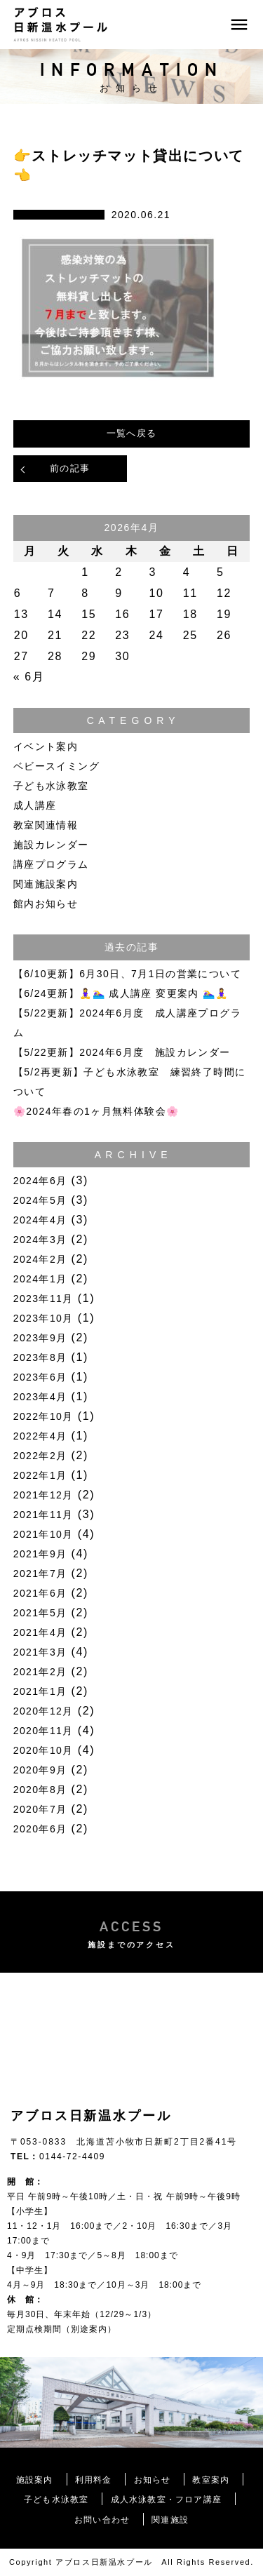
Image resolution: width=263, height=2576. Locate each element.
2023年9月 (40, 1337)
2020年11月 (43, 1730)
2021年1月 (40, 1691)
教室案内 (210, 2480)
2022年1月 (40, 1475)
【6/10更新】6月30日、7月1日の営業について (127, 973)
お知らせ (152, 2480)
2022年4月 (40, 1436)
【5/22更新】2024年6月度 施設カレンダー (122, 1052)
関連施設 (170, 2520)
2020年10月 (43, 1750)
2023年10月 (43, 1318)
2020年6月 (40, 1828)
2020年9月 (40, 1770)
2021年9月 (40, 1553)
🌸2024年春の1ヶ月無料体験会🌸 (96, 1111)
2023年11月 (43, 1298)
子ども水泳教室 (51, 785)
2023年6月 (40, 1377)
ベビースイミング (56, 766)
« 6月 (29, 677)
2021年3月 (40, 1652)
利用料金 (93, 2480)
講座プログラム (51, 864)
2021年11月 (43, 1514)
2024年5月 (40, 1200)
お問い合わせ (102, 2520)
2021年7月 (40, 1573)
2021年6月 (40, 1593)
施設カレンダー (51, 844)
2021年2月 (40, 1671)
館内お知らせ (45, 903)
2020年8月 (40, 1789)
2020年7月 (40, 1809)
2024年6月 (40, 1180)
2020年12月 (43, 1711)
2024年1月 (40, 1278)
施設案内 (34, 2480)
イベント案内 (45, 746)
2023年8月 (40, 1357)
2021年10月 (43, 1534)
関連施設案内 (45, 884)
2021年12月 (43, 1495)
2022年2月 (40, 1455)
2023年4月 (40, 1396)
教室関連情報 (45, 825)
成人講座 (35, 805)
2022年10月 (43, 1416)
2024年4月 (40, 1220)
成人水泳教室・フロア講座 (166, 2499)
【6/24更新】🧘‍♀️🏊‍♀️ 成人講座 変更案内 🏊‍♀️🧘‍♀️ (121, 993)
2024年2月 (40, 1259)
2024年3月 (40, 1239)
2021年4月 (40, 1632)
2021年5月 (40, 1612)
